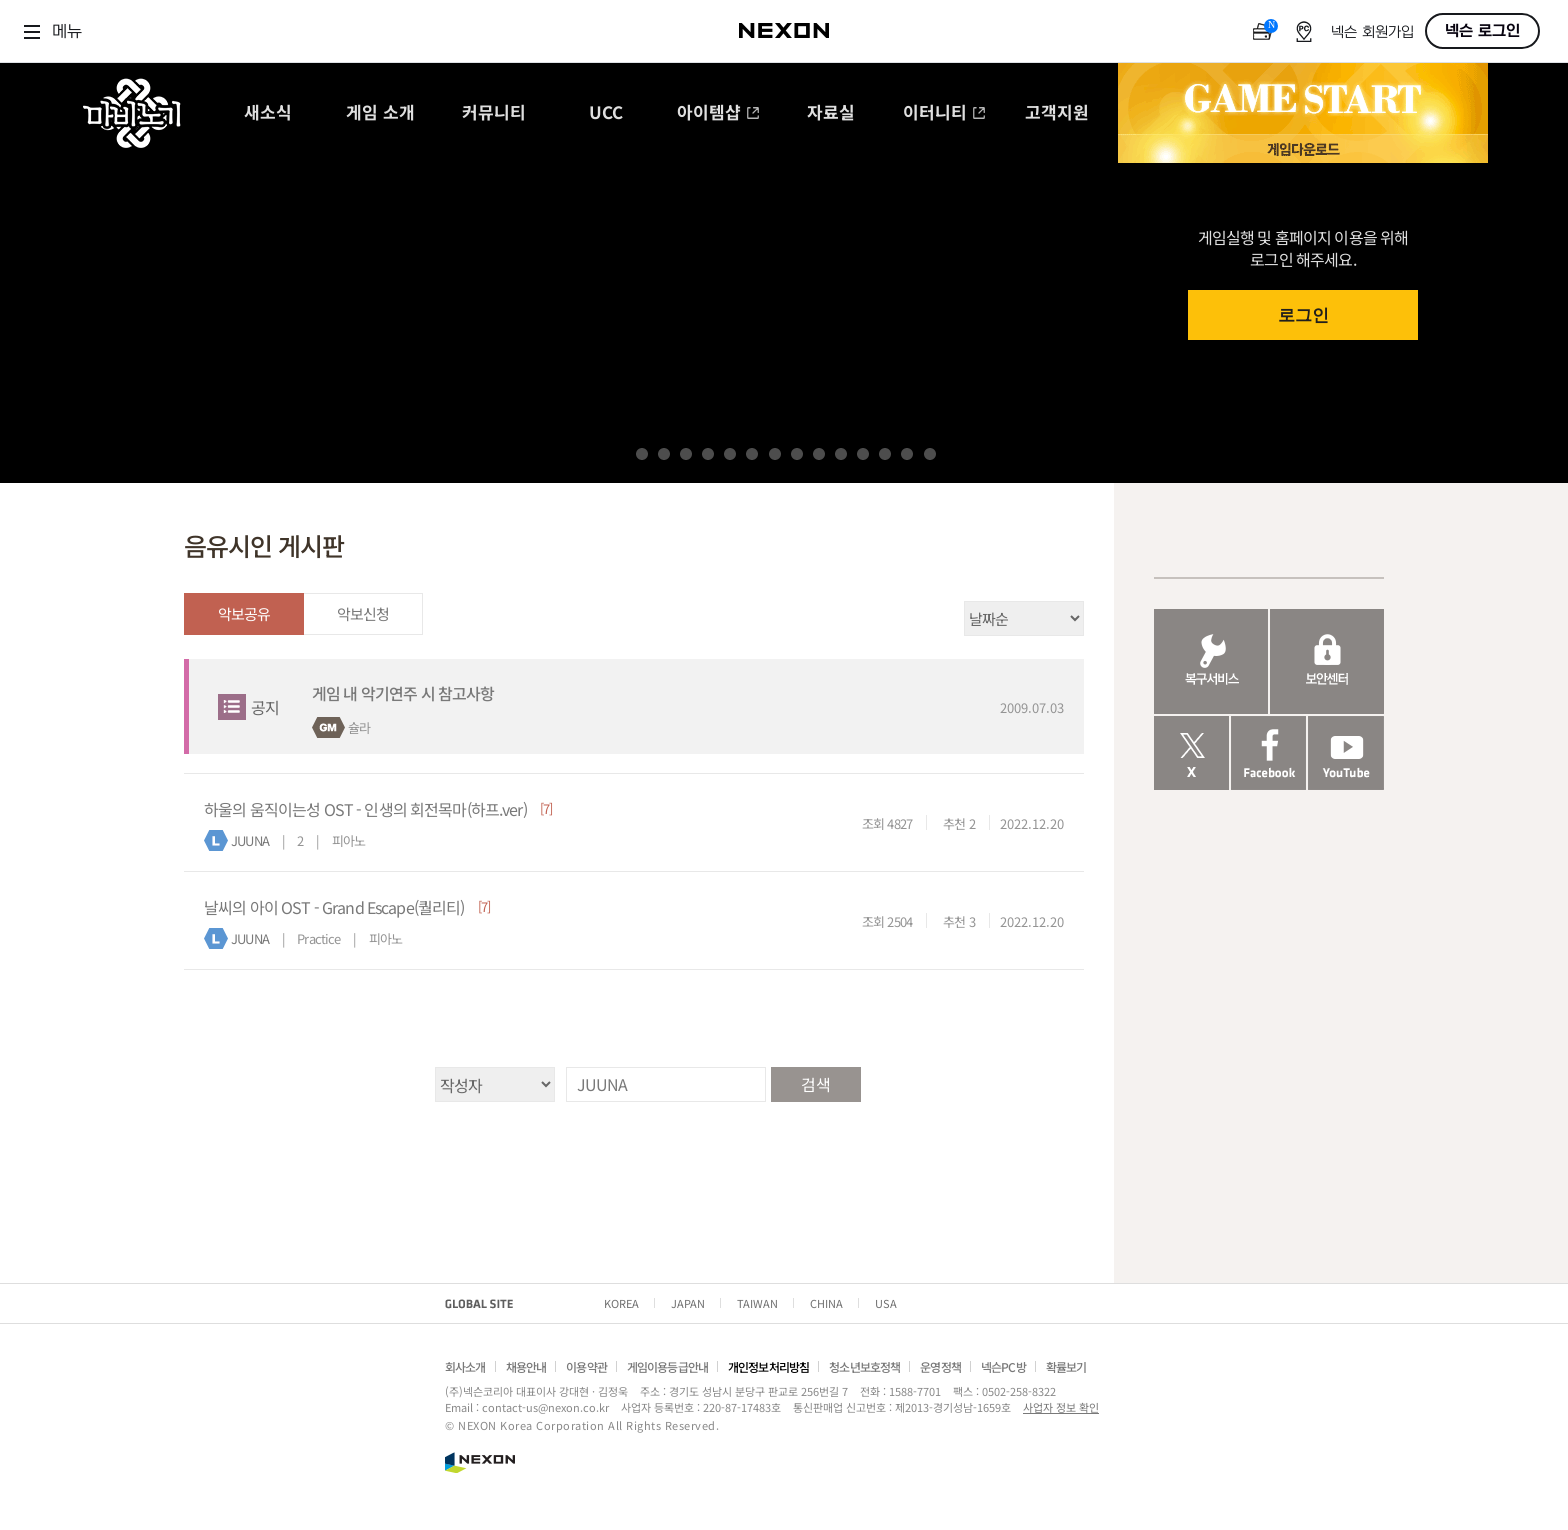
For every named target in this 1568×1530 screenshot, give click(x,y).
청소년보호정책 (864, 1366)
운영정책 (940, 1366)
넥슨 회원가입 (1372, 32)
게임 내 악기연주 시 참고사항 (403, 693)
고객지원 (1057, 113)
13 (907, 454)
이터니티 (944, 113)
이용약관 (586, 1366)
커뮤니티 (494, 113)
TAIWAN (757, 1303)
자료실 (831, 113)
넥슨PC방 (1003, 1366)
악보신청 (363, 613)
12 (885, 454)
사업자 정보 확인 (1061, 1407)
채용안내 (526, 1366)
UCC (606, 113)
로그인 (1303, 315)
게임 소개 (380, 113)
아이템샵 (718, 113)
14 (930, 454)
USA (886, 1303)
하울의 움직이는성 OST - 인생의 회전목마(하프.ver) (365, 809)
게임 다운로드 (1303, 148)
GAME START (1303, 99)
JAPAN (688, 1303)
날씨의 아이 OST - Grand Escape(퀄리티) (334, 907)
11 (863, 454)
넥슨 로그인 (1482, 31)
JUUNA (250, 840)
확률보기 (1066, 1366)
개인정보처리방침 (768, 1366)
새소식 (268, 113)
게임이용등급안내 (667, 1366)
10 (841, 454)
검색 (815, 1084)
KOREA (621, 1303)
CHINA (826, 1303)
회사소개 (465, 1366)
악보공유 (244, 613)
